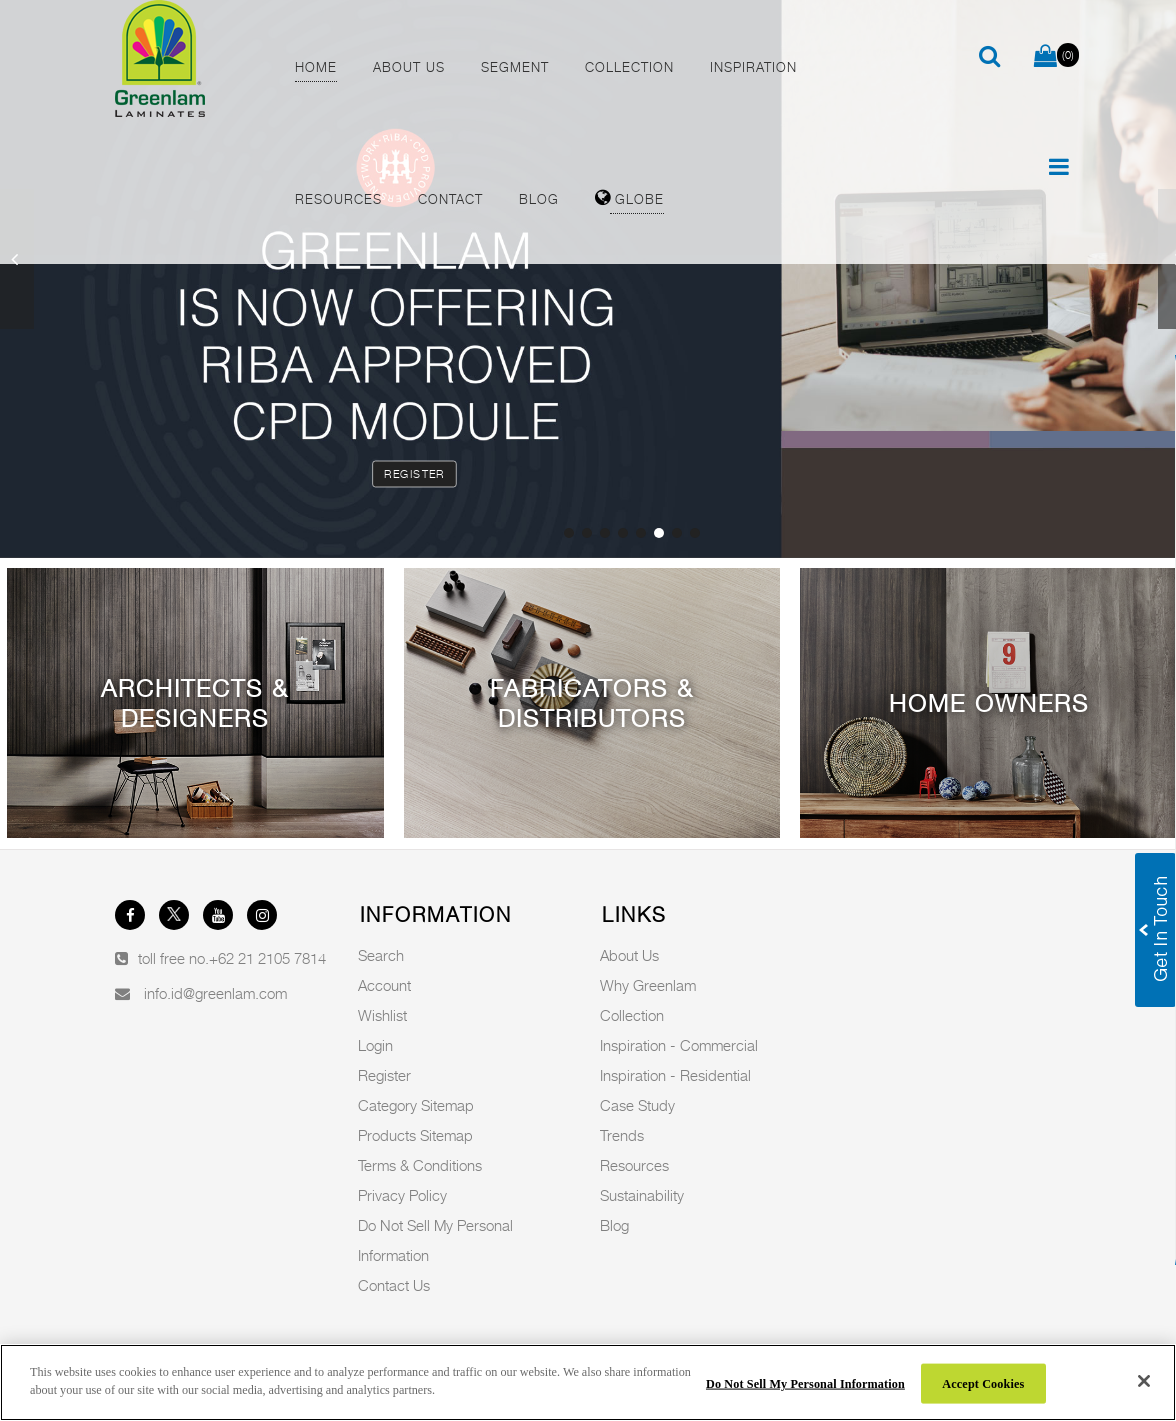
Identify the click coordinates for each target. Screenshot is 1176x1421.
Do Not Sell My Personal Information (805, 1383)
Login (375, 1045)
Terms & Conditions (420, 1165)
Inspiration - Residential (675, 1075)
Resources (634, 1165)
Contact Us (394, 1285)
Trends (622, 1135)
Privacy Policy (402, 1195)
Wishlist (382, 1015)
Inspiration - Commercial (679, 1045)
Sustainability (642, 1195)
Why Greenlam (648, 985)
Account (384, 985)
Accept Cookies (983, 1383)
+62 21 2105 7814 (267, 958)
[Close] (1144, 1381)
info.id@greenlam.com (215, 993)
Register (414, 473)
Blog (614, 1225)
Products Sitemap (415, 1135)
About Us (629, 955)
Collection (632, 1015)
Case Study (637, 1105)
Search (381, 955)
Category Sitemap (416, 1105)
